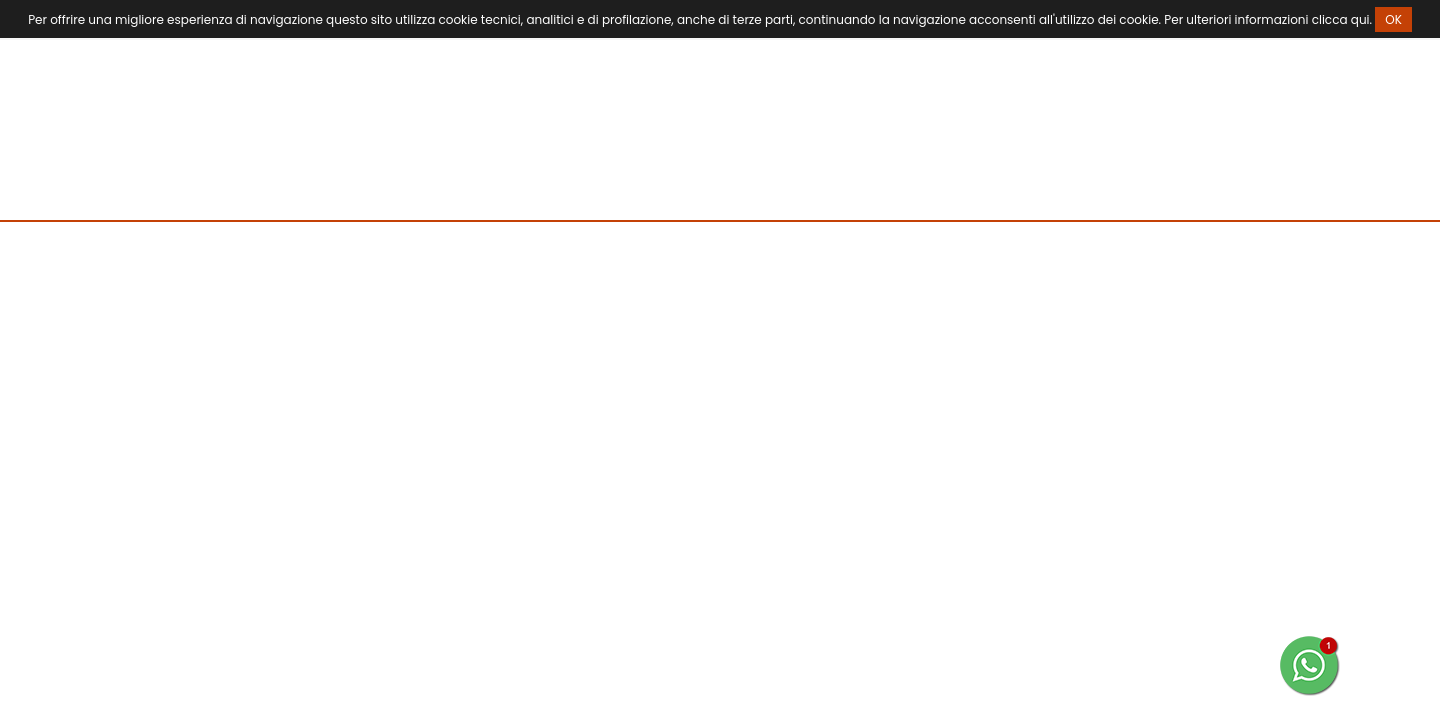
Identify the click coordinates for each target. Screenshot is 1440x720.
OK (1393, 19)
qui (1360, 19)
